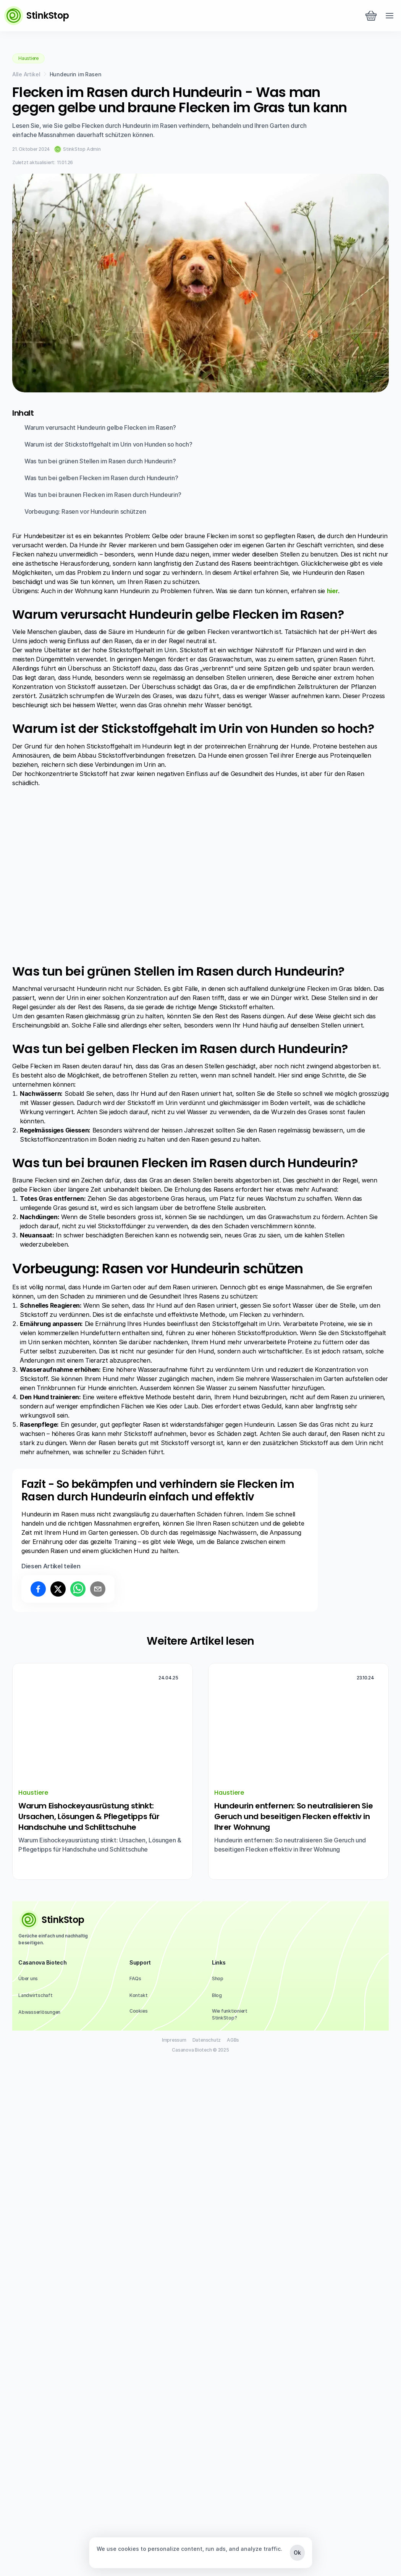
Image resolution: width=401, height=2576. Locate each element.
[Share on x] (58, 2106)
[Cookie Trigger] (138, 2527)
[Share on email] (97, 2106)
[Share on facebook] (38, 2106)
